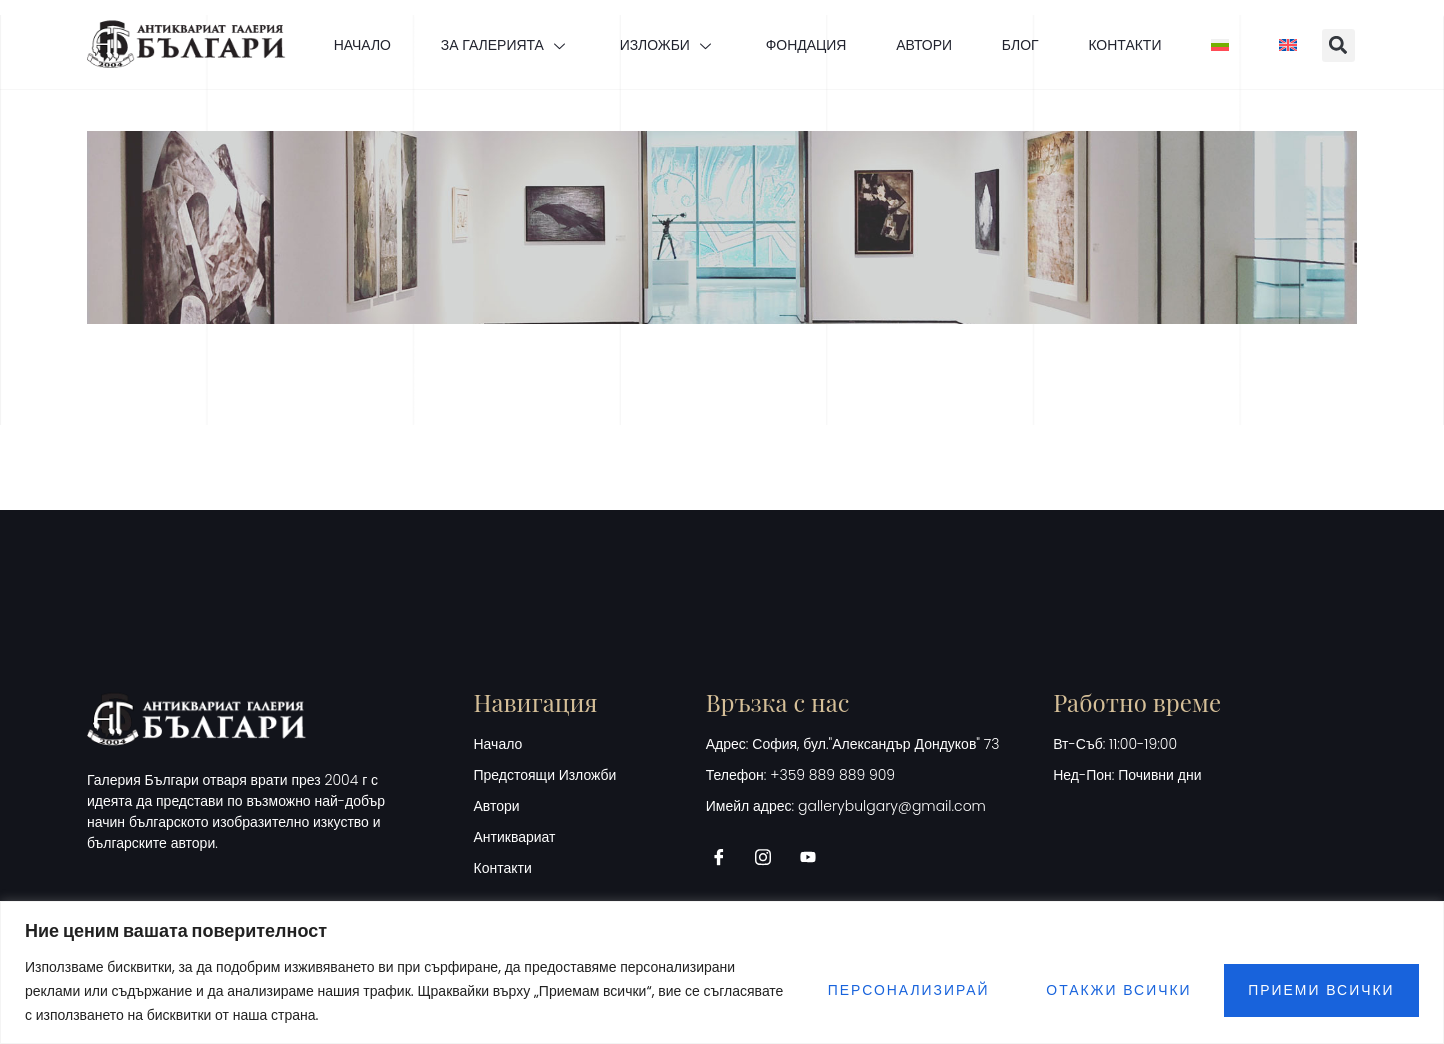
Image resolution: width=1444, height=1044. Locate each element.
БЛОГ (1020, 45)
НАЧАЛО (360, 45)
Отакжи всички (1116, 991)
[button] (1339, 45)
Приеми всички (1320, 991)
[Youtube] (815, 857)
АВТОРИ (924, 45)
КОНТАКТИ (1125, 45)
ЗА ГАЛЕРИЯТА (504, 45)
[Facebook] (726, 857)
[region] (722, 972)
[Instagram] (770, 857)
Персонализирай (904, 991)
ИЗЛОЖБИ (667, 45)
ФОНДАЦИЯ (805, 45)
